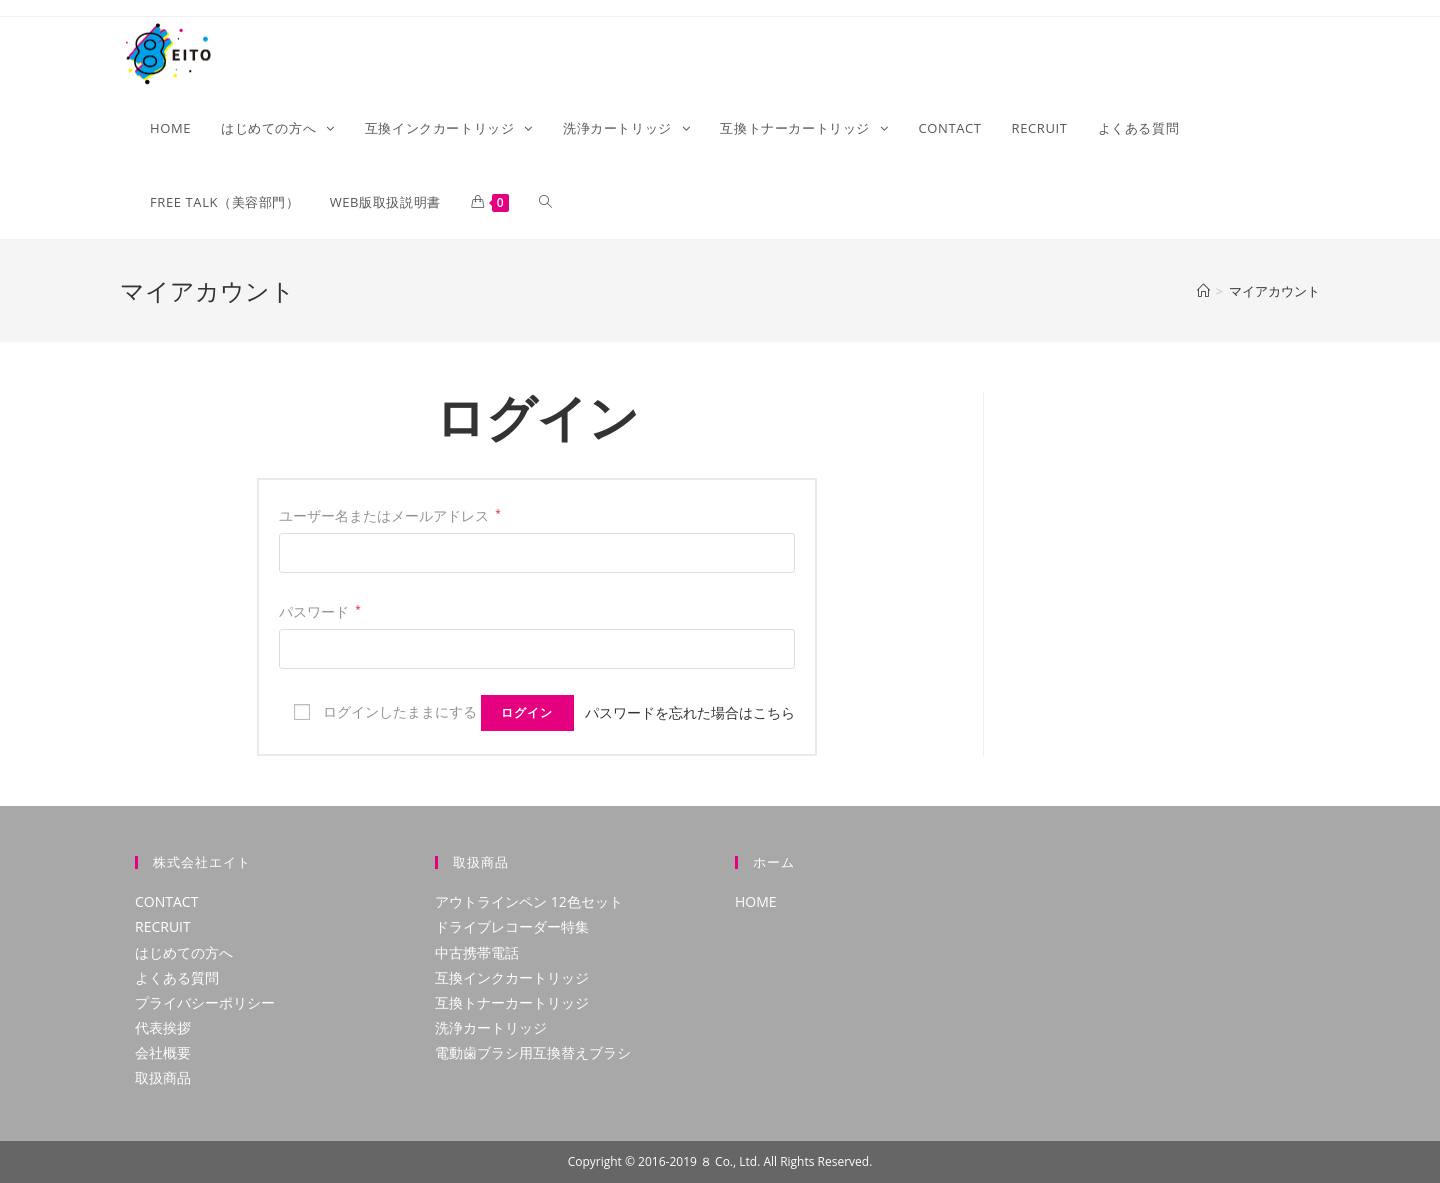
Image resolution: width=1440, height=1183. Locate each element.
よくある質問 (177, 977)
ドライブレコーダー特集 (512, 926)
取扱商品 (163, 1077)
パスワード (320, 611)
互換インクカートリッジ (512, 977)
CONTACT (166, 901)
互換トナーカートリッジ (512, 1002)
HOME (756, 901)
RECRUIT (163, 926)
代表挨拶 (163, 1027)
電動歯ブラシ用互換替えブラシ (533, 1052)
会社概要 (163, 1052)
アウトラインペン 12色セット (529, 901)
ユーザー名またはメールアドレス (390, 515)
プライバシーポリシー (205, 1002)
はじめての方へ (184, 952)
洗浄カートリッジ (491, 1027)
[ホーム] (1203, 291)
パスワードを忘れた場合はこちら (690, 712)
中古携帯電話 (477, 952)
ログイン (527, 712)
